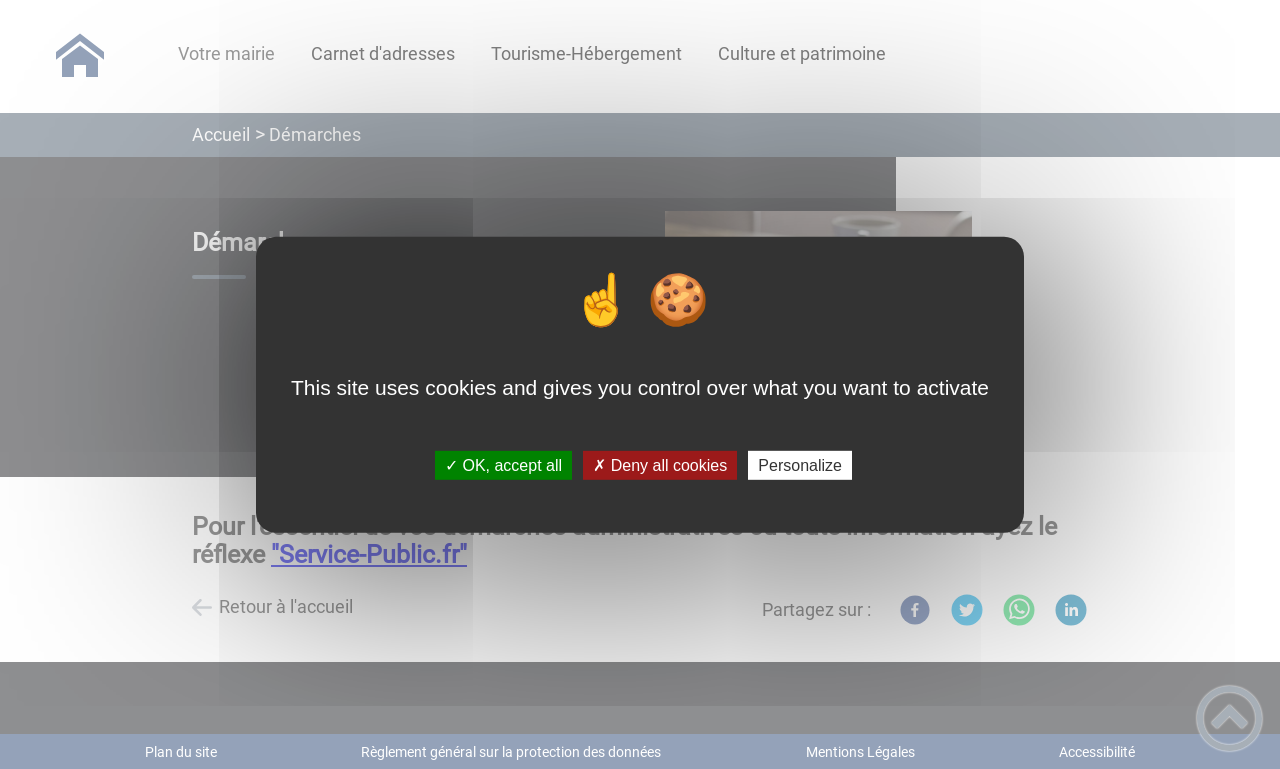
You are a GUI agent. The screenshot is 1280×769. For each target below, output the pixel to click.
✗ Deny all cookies (660, 465)
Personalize (800, 465)
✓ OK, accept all (503, 465)
